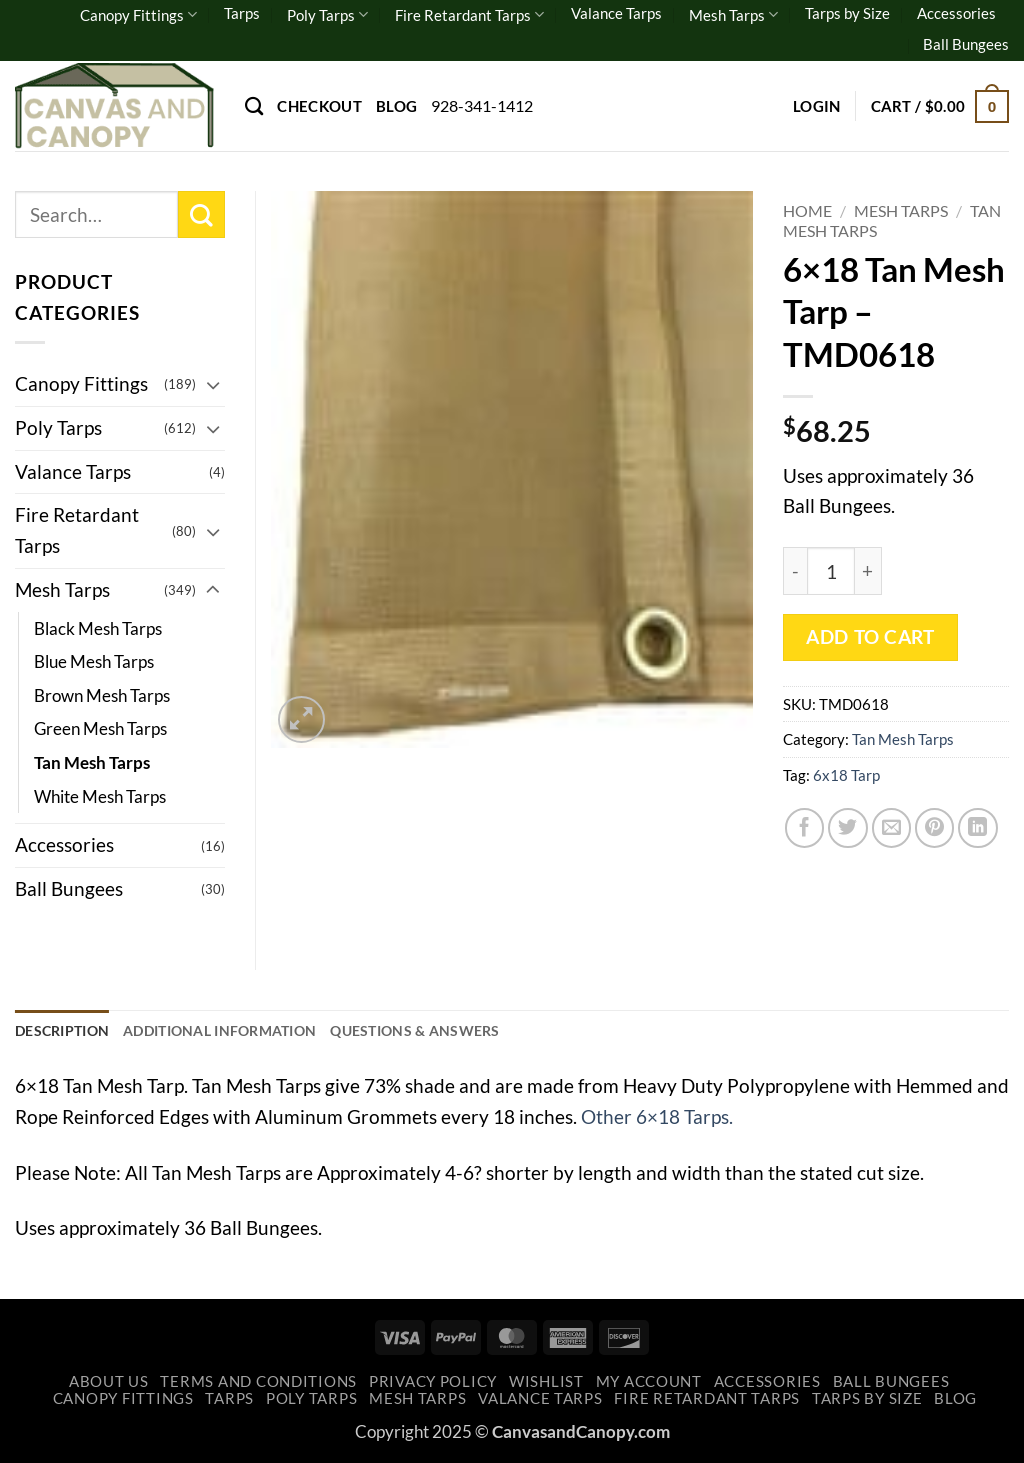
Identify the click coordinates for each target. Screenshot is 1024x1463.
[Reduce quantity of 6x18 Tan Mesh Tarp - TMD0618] (795, 571)
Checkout (319, 106)
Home (807, 210)
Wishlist (546, 1383)
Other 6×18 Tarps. (657, 1118)
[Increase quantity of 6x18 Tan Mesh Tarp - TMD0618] (868, 571)
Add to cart (870, 637)
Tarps (242, 13)
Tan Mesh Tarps (903, 739)
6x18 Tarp (846, 775)
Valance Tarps (616, 13)
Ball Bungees (966, 44)
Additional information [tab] (236, 1032)
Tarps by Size (847, 13)
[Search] (254, 106)
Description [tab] (66, 1032)
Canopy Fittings (138, 14)
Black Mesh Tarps (98, 628)
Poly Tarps (327, 14)
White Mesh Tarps (100, 796)
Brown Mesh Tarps (102, 695)
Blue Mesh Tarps (94, 661)
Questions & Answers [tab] (446, 1032)
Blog (396, 106)
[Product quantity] (831, 571)
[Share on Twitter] (848, 828)
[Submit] (201, 214)
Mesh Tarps (733, 14)
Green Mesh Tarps (100, 728)
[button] (817, 106)
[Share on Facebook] (805, 828)
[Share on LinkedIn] (978, 828)
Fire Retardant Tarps (469, 14)
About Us (109, 1383)
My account (649, 1383)
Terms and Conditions (258, 1383)
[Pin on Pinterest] (935, 828)
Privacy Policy (433, 1383)
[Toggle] (213, 384)
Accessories (956, 13)
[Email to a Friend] (892, 828)
